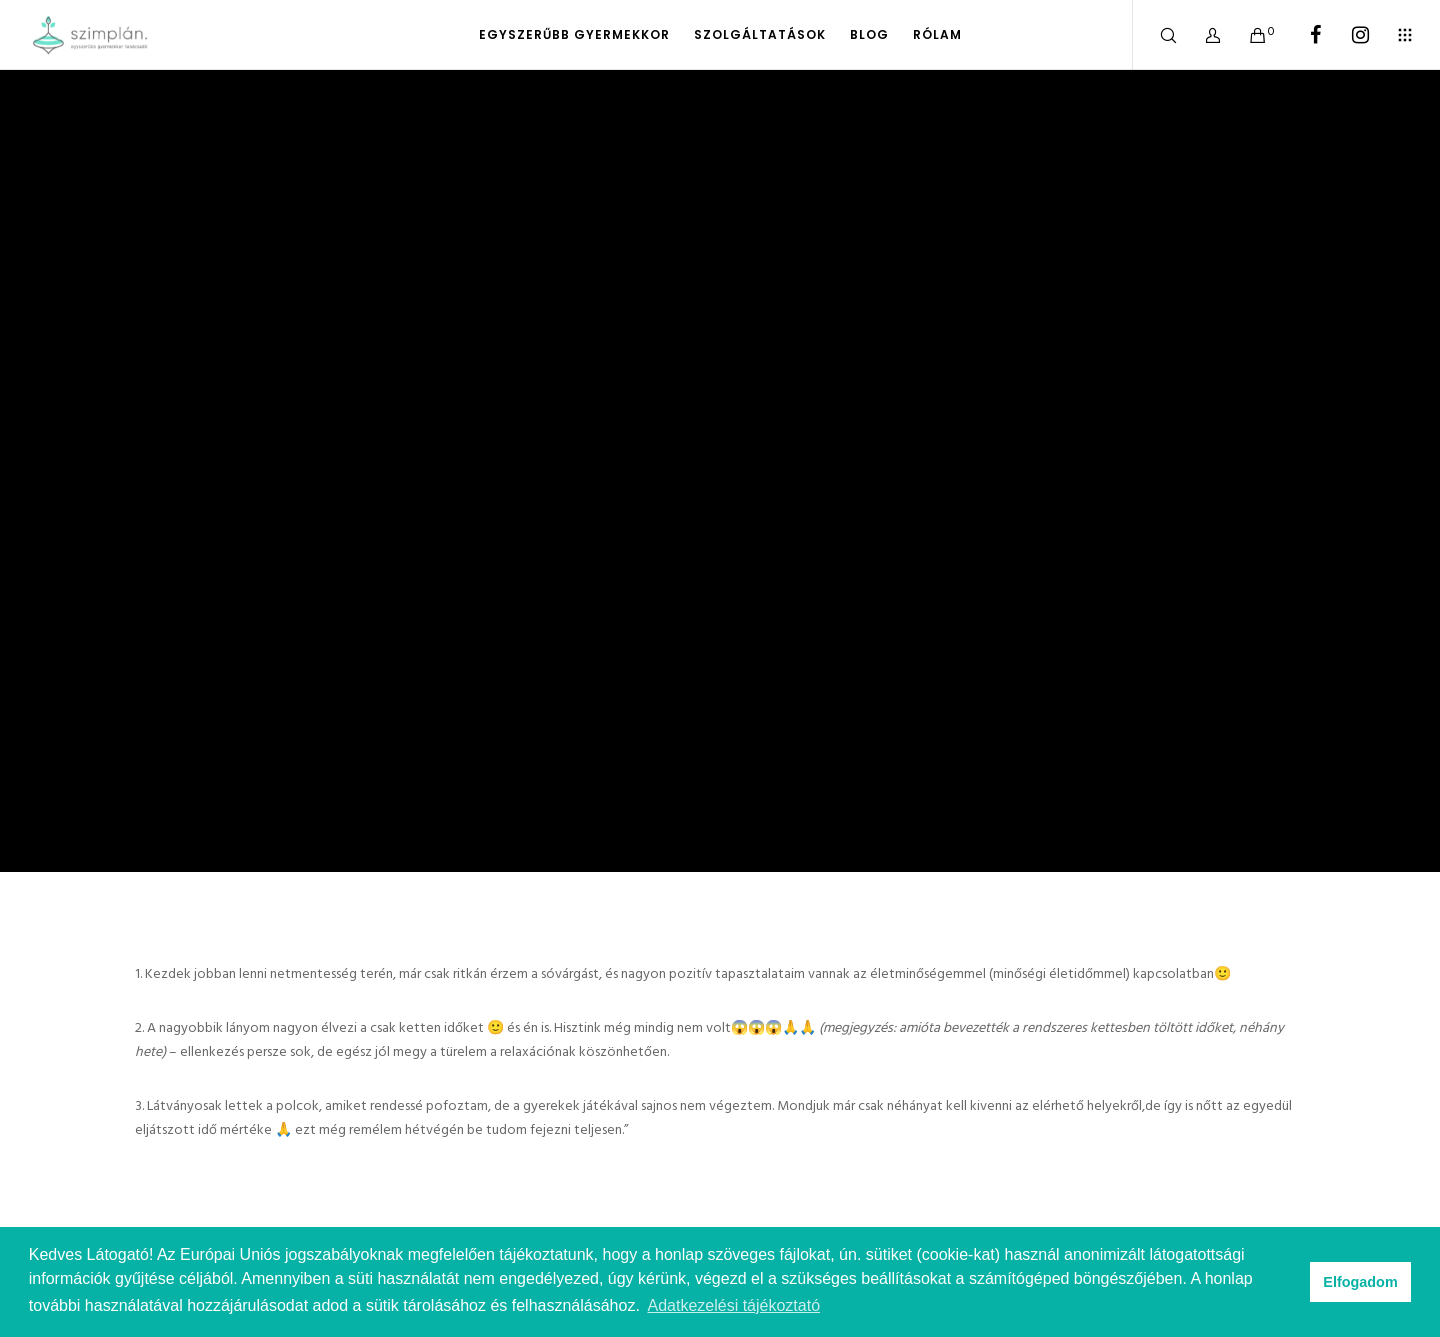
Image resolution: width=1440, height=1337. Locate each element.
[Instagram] (1347, 35)
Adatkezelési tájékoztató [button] (734, 1305)
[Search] (1155, 35)
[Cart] (1245, 35)
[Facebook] (1302, 35)
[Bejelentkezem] (1200, 35)
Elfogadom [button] (1360, 1282)
